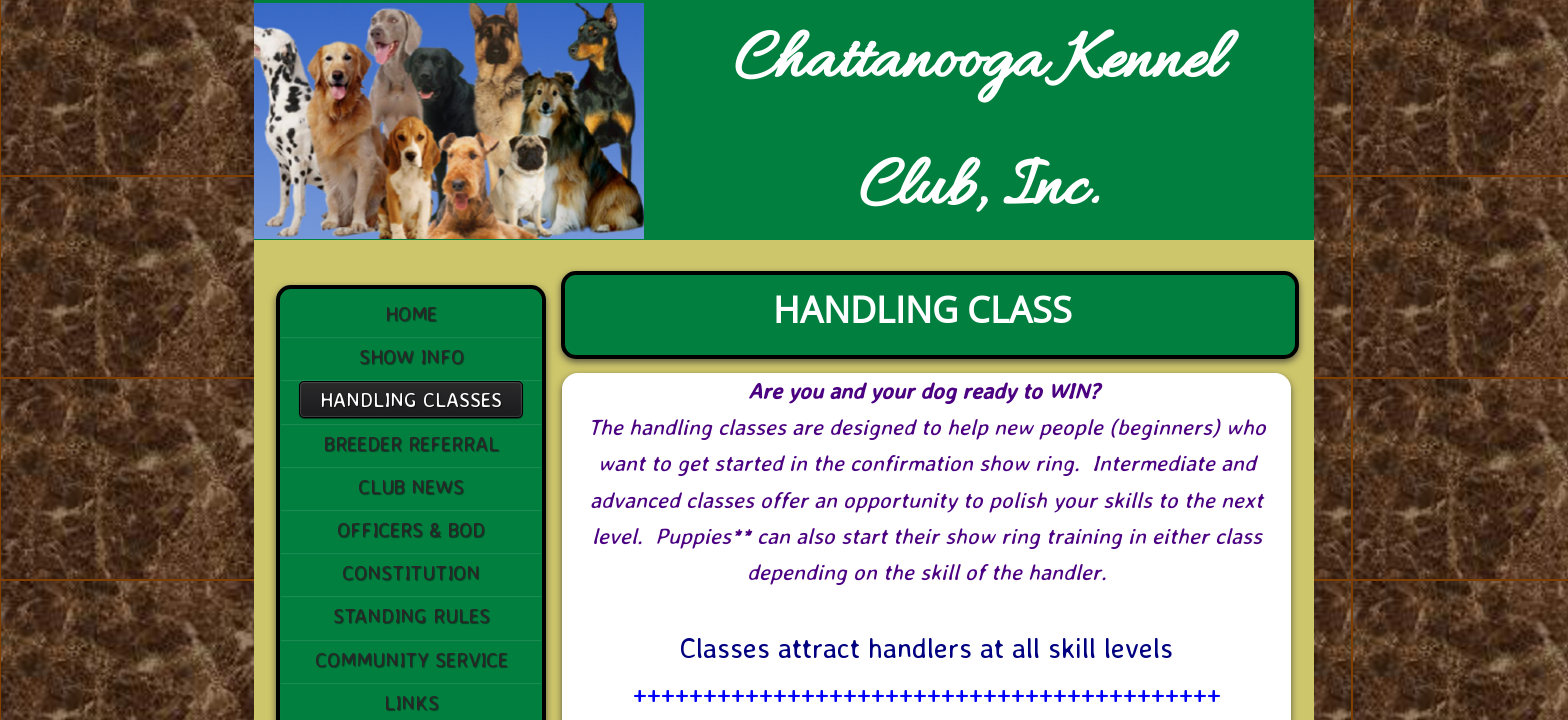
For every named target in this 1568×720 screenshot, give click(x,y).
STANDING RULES (411, 615)
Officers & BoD (411, 529)
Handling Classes (411, 399)
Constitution (411, 572)
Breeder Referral (411, 443)
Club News (411, 486)
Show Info (411, 356)
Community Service (411, 659)
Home (411, 313)
